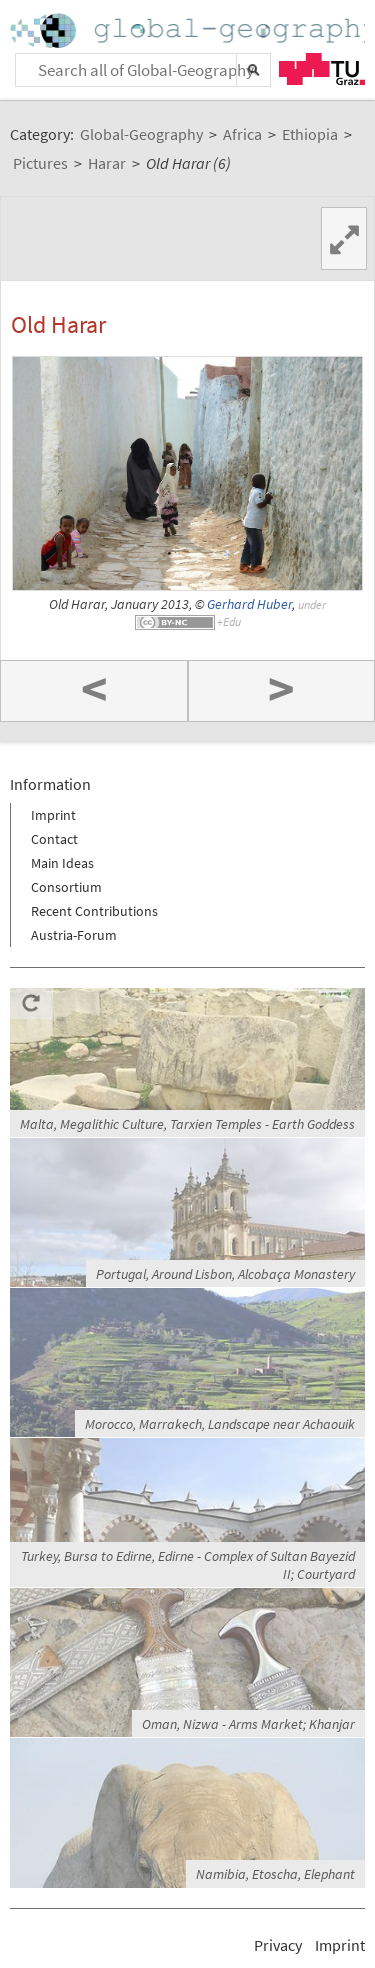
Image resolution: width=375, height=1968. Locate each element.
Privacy (278, 1945)
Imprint (53, 815)
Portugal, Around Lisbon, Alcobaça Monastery (225, 1274)
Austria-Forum (74, 935)
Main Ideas (62, 863)
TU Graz (322, 69)
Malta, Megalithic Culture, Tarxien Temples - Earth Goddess (187, 1124)
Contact (54, 839)
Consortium (66, 887)
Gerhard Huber (249, 604)
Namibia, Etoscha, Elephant (275, 1874)
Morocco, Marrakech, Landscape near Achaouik (220, 1424)
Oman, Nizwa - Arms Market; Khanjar (248, 1724)
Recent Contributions (94, 911)
